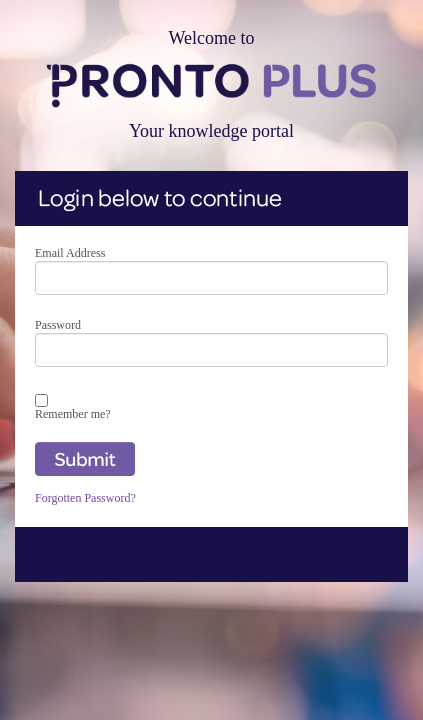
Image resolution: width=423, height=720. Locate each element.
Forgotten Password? (85, 498)
